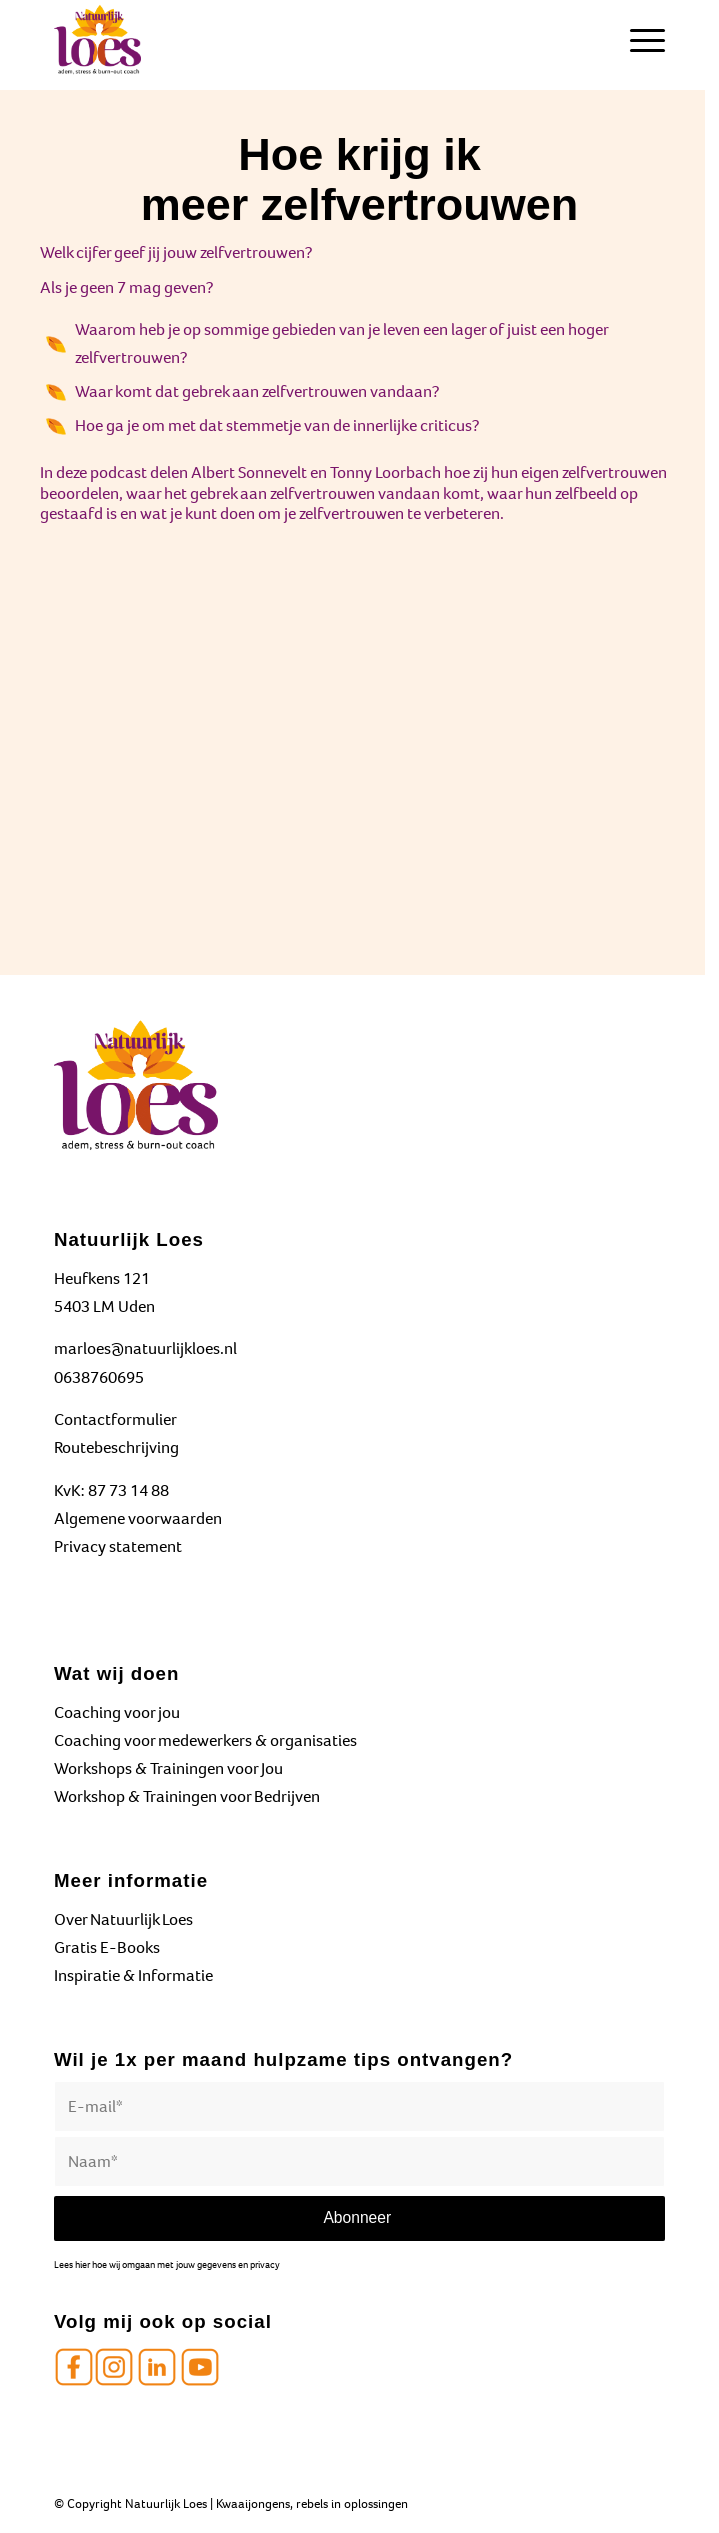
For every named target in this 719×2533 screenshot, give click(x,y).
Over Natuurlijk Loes (123, 1919)
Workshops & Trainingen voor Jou (168, 1768)
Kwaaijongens (253, 2503)
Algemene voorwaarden (138, 1518)
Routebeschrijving (116, 1447)
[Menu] (637, 40)
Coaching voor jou (117, 1712)
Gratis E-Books (107, 1947)
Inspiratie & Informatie (133, 1975)
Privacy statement (118, 1546)
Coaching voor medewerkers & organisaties (205, 1740)
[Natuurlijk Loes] (298, 40)
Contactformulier (115, 1419)
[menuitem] (637, 40)
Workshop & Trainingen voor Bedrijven (187, 1796)
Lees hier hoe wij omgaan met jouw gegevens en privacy (167, 2264)
